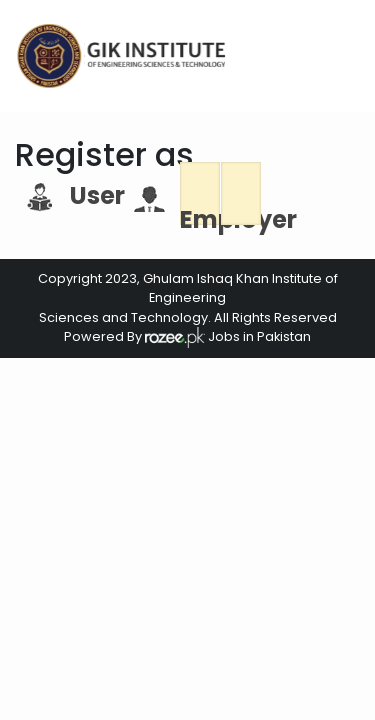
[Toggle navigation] (342, 56)
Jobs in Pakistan (258, 336)
